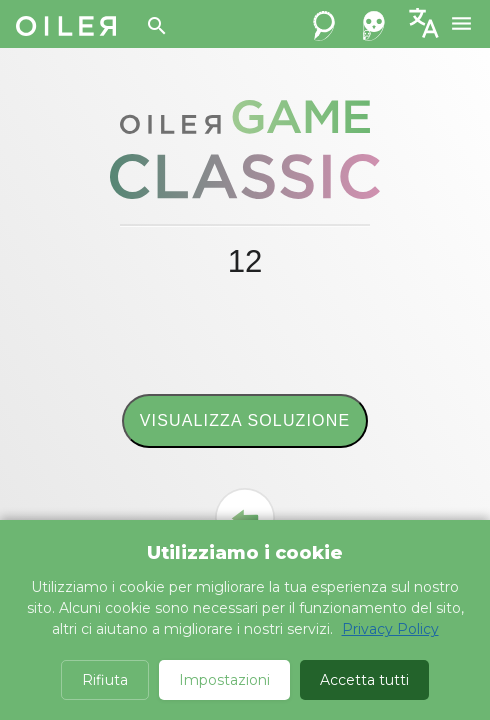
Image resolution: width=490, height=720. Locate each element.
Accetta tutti (364, 680)
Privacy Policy (390, 629)
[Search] (157, 26)
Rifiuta (105, 680)
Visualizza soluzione (245, 420)
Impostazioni (224, 680)
